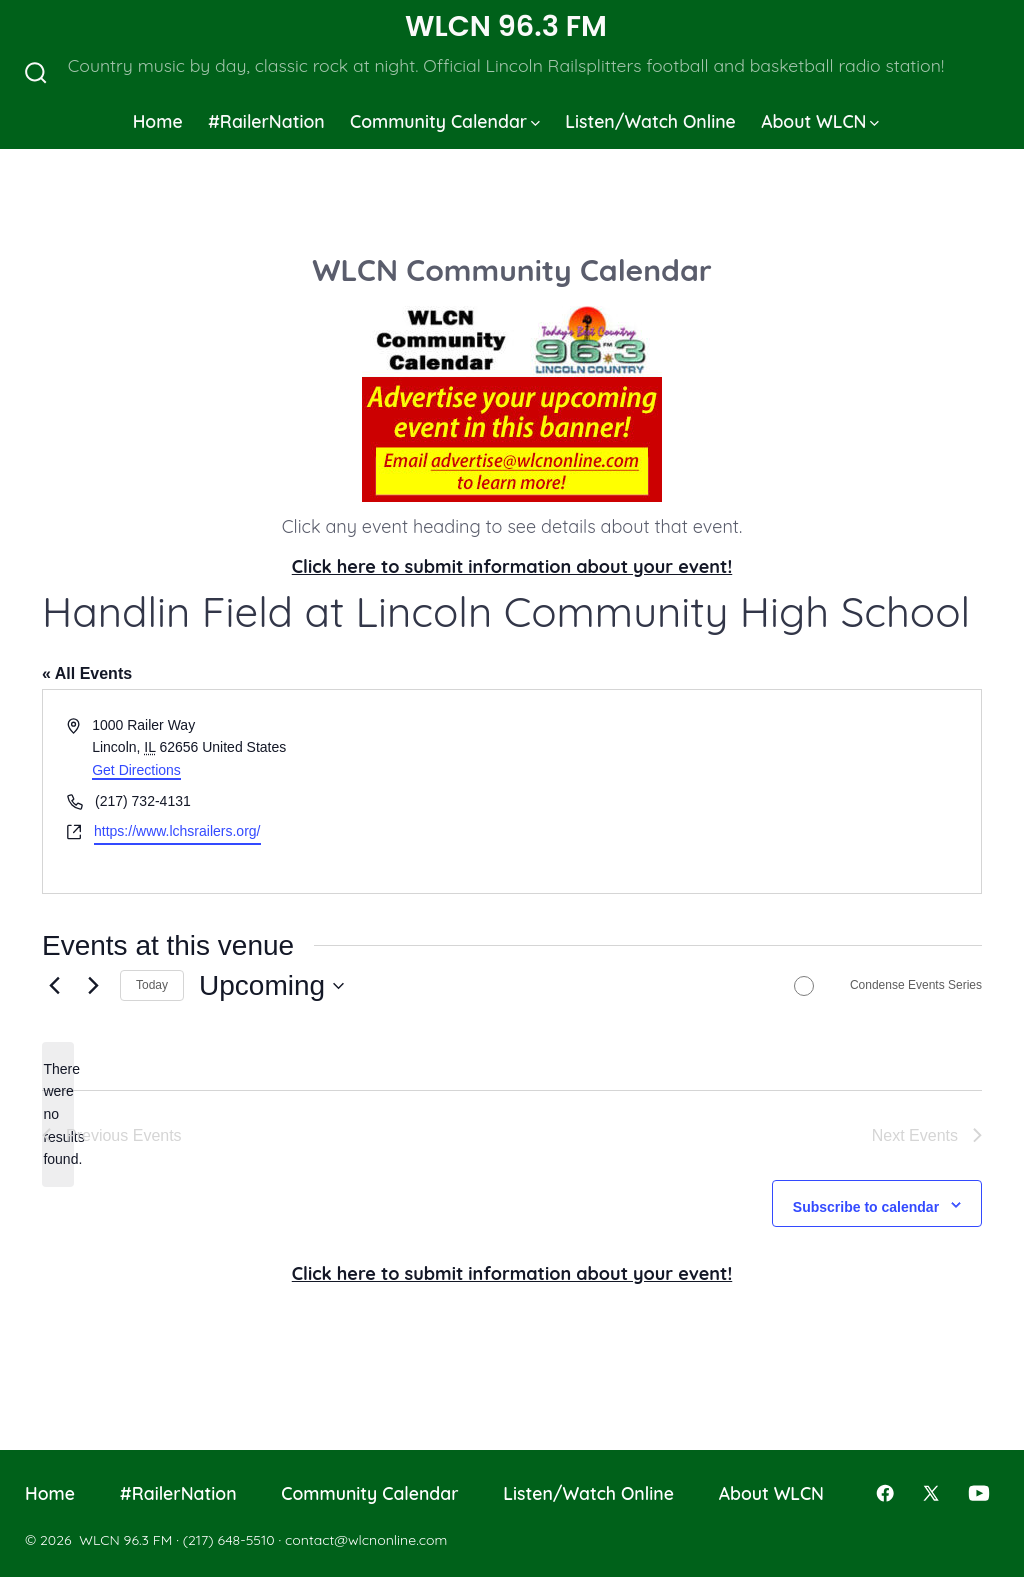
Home (158, 121)
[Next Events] (93, 986)
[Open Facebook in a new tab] (885, 1493)
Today (152, 985)
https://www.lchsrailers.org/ (177, 831)
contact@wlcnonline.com (366, 1540)
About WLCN (820, 121)
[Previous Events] (54, 986)
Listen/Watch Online (650, 121)
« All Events (87, 673)
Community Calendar (445, 121)
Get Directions (136, 770)
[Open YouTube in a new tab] (979, 1493)
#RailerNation (266, 121)
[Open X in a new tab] (931, 1493)
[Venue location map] (745, 791)
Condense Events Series (916, 985)
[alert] (58, 1114)
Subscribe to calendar (866, 1207)
